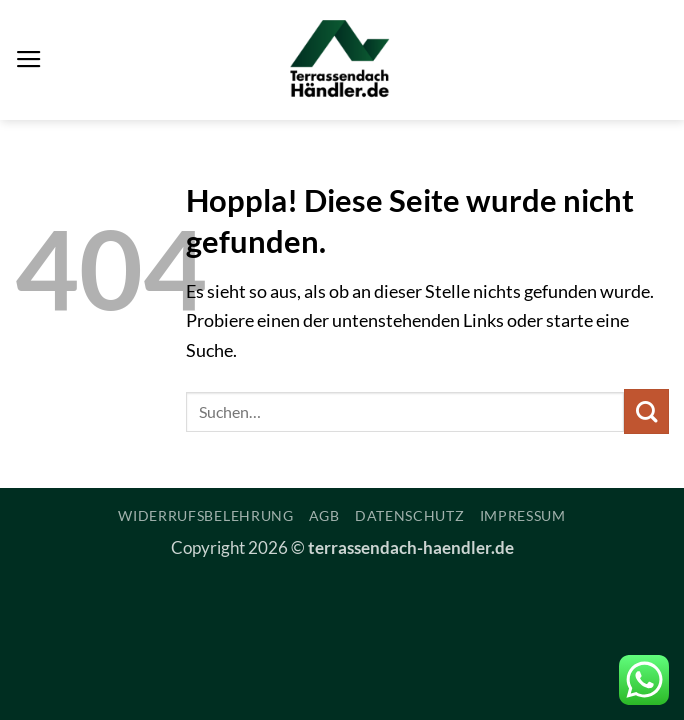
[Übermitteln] (646, 411)
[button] (29, 60)
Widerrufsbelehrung (206, 515)
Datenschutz (410, 515)
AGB (324, 515)
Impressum (523, 515)
